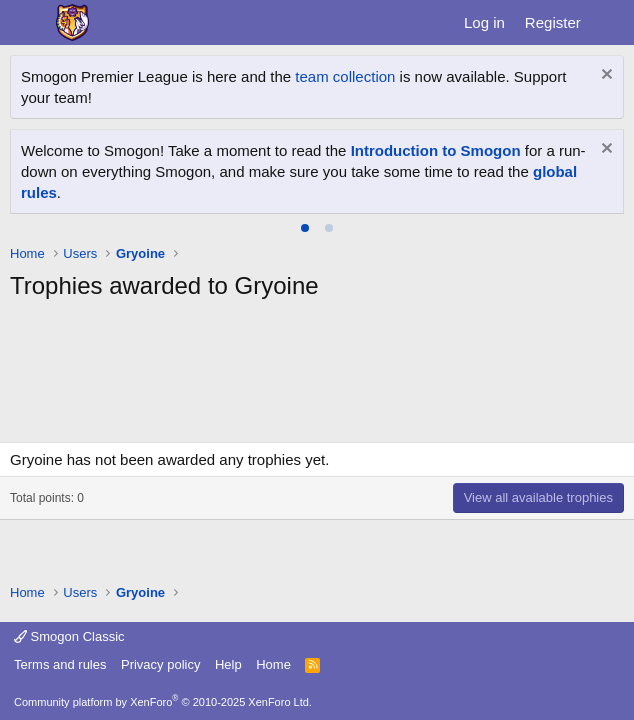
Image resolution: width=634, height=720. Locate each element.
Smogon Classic (69, 636)
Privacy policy (160, 664)
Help (228, 664)
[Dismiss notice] (604, 76)
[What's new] (610, 22)
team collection (345, 76)
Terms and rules (60, 664)
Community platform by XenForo (163, 702)
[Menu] (27, 23)
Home (273, 664)
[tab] (305, 228)
